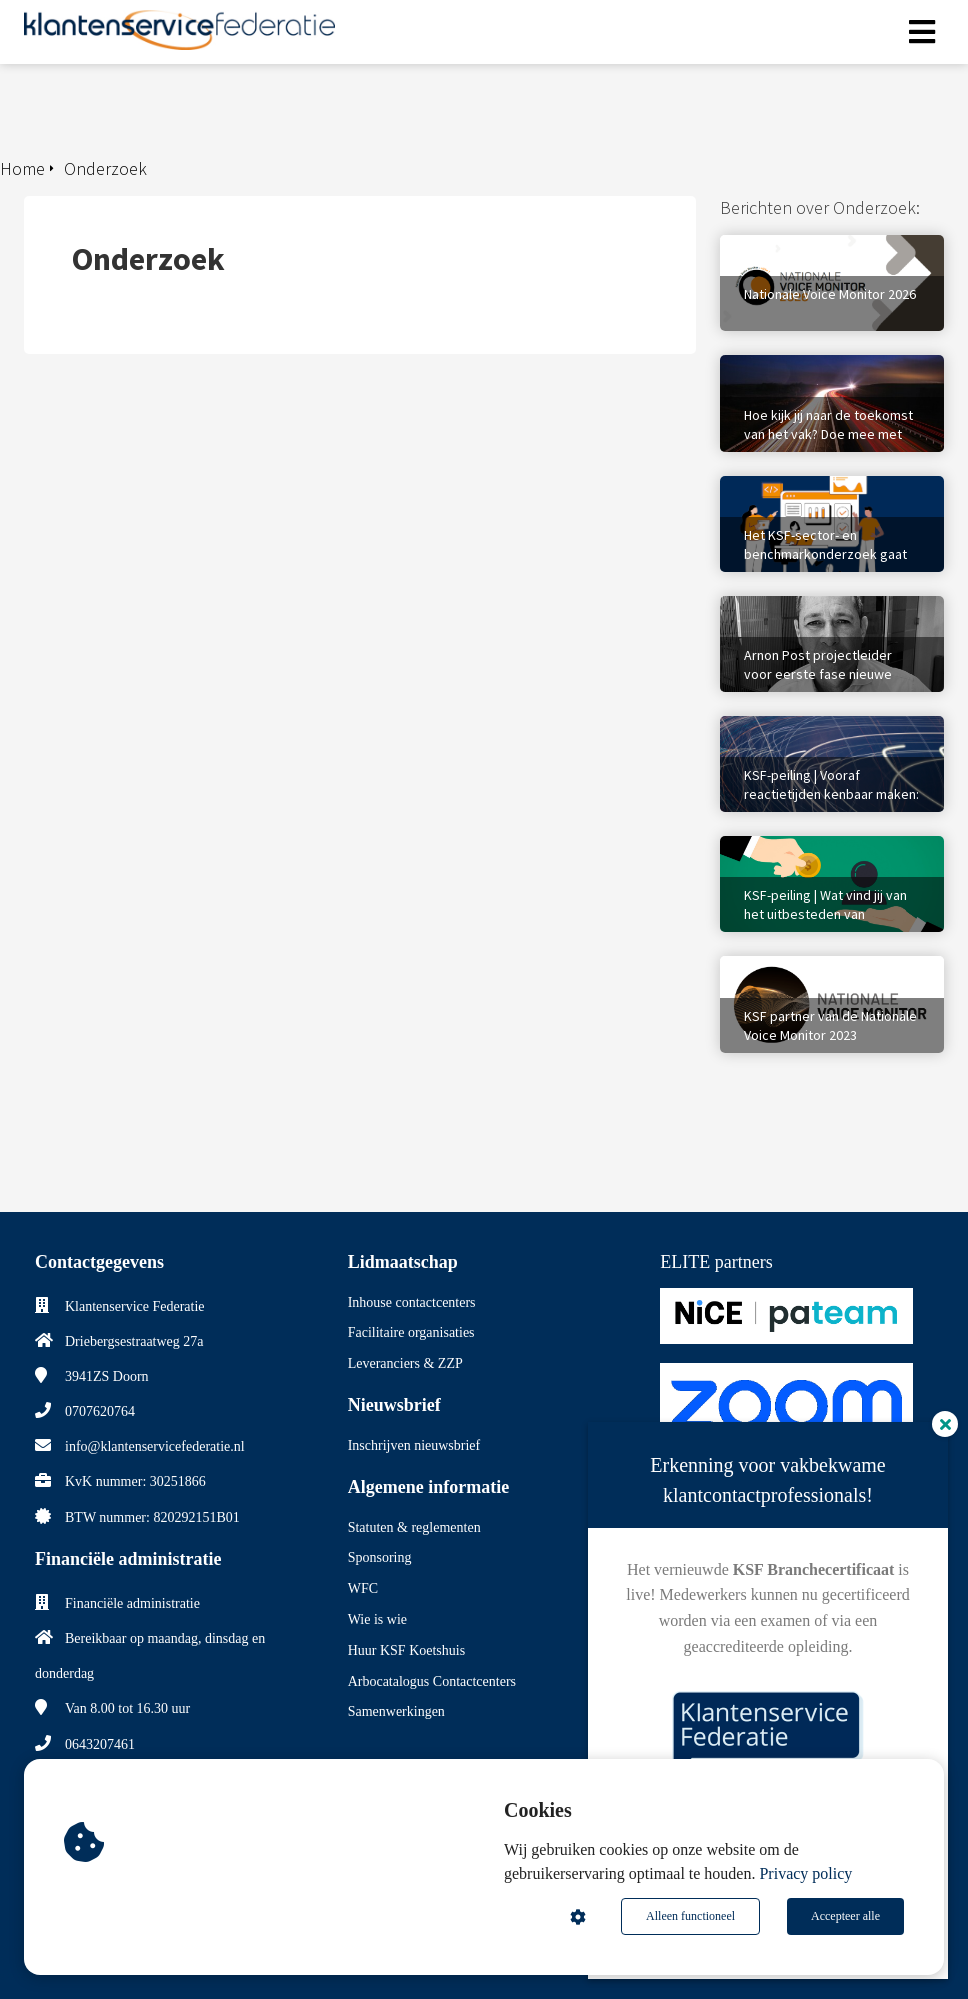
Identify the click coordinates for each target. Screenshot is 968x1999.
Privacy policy (805, 1873)
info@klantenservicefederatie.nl (155, 1446)
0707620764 (100, 1411)
